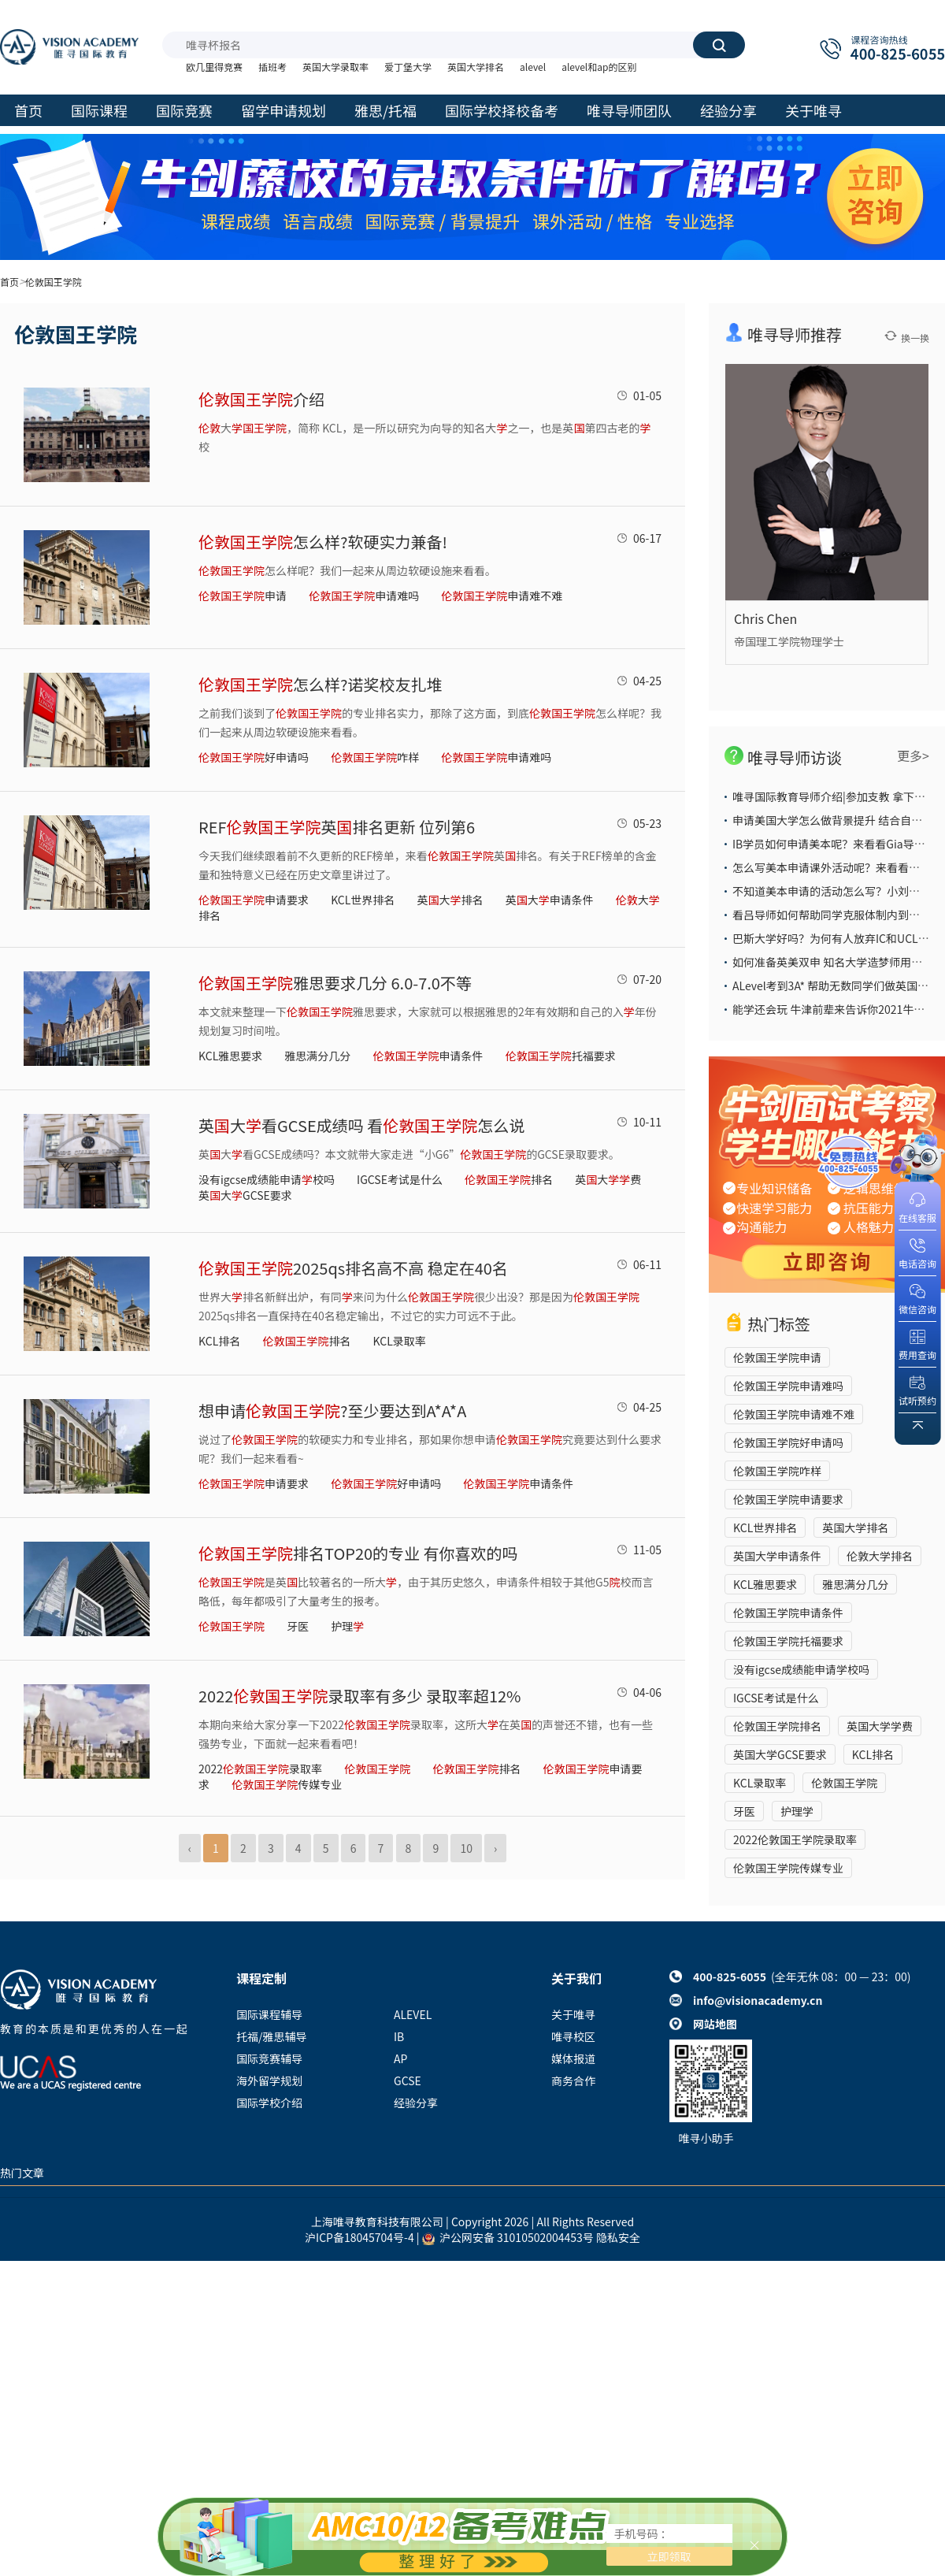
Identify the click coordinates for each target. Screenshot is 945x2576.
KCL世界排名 (363, 900)
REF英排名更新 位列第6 (336, 826)
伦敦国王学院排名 (777, 1726)
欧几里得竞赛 (214, 66)
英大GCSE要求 (245, 1195)
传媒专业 (287, 1784)
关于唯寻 (573, 2014)
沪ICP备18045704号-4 (359, 2237)
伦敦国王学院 (844, 1783)
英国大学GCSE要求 (780, 1754)
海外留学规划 (269, 2080)
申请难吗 (364, 595)
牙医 (298, 1626)
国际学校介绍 (269, 2102)
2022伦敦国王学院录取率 (795, 1839)
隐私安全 (618, 2237)
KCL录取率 (399, 1341)
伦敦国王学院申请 (777, 1357)
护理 (347, 1626)
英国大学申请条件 (777, 1556)
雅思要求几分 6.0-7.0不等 (335, 982)
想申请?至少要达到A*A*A (332, 1410)
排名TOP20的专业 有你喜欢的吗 (358, 1553)
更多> (913, 755)
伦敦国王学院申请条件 (788, 1612)
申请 (242, 595)
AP (400, 2058)
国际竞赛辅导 (269, 2058)
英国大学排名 (475, 66)
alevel (533, 66)
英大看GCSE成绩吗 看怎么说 (361, 1125)
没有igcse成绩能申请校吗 (266, 1179)
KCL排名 (219, 1341)
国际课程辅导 (269, 2014)
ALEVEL (413, 2014)
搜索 (719, 44)
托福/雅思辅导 (271, 2036)
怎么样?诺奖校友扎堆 (320, 684)
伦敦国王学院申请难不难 (793, 1414)
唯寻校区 (573, 2036)
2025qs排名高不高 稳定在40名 (353, 1267)
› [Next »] (495, 1848)
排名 (509, 1179)
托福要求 (561, 1055)
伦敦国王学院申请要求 (788, 1499)
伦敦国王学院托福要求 (788, 1641)
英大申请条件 (550, 900)
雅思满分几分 (317, 1055)
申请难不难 (501, 595)
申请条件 (428, 1055)
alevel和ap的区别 (598, 66)
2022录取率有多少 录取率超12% (359, 1695)
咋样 (375, 757)
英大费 (608, 1179)
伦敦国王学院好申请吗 (788, 1442)
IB (399, 2036)
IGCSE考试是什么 (400, 1179)
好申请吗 (253, 757)
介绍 (261, 399)
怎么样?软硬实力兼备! (322, 541)
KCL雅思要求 (230, 1055)
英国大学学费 (880, 1726)
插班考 (272, 66)
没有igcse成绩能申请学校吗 (801, 1669)
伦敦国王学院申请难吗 (788, 1386)
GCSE (407, 2080)
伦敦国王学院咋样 (777, 1471)
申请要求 (253, 900)
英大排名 (450, 900)
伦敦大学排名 (880, 1556)
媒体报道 (573, 2058)
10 (466, 1848)
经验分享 (416, 2102)
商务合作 (573, 2080)
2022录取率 (260, 1768)
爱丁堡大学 (408, 66)
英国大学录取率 (335, 66)
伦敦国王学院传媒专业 (788, 1868)
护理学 (796, 1811)
